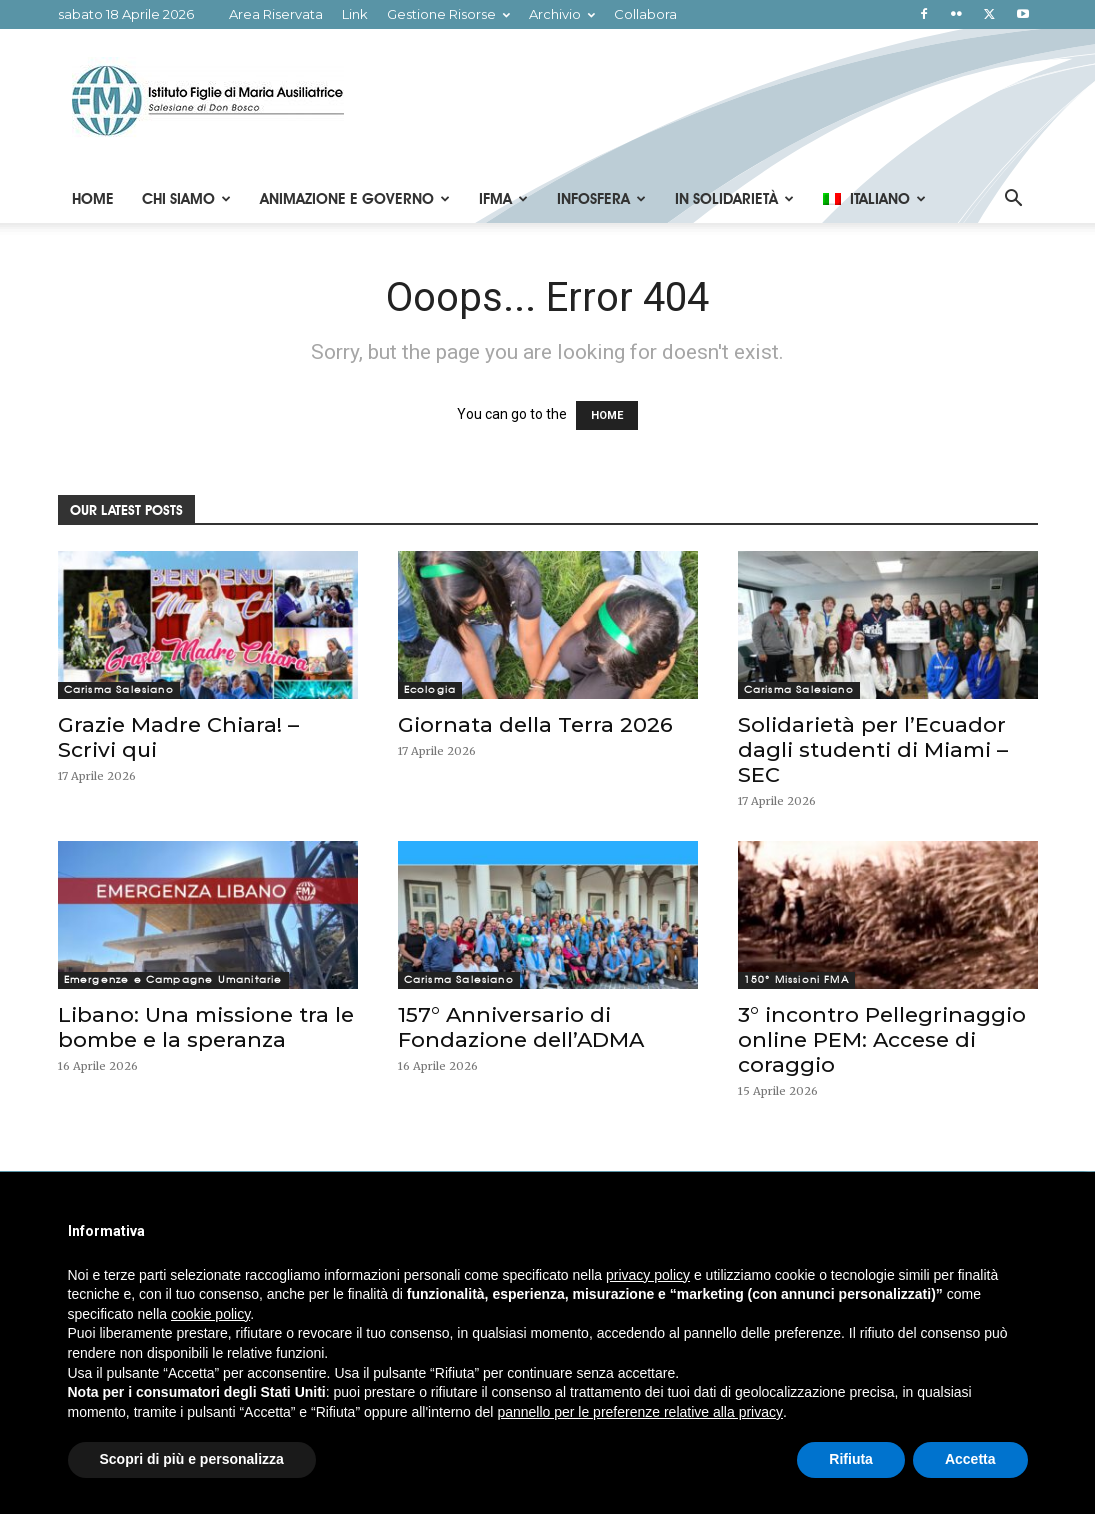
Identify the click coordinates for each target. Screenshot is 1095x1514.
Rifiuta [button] (851, 1459)
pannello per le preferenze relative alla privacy (640, 1412)
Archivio (562, 14)
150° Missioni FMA (796, 979)
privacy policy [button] (648, 1275)
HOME (607, 415)
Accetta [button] (970, 1459)
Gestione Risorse (448, 14)
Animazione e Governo (355, 199)
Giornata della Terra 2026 (535, 724)
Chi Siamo (186, 199)
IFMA (503, 199)
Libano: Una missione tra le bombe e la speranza (206, 1027)
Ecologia (430, 689)
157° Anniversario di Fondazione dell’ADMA (521, 1027)
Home (93, 199)
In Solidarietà (734, 199)
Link (355, 14)
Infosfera (601, 199)
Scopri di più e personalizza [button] (192, 1459)
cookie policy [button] (210, 1314)
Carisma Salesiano (119, 689)
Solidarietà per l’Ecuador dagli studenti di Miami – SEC (873, 749)
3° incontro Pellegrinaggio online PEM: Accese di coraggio (882, 1039)
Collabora (645, 14)
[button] (1014, 200)
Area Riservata (276, 14)
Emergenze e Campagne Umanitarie (173, 979)
